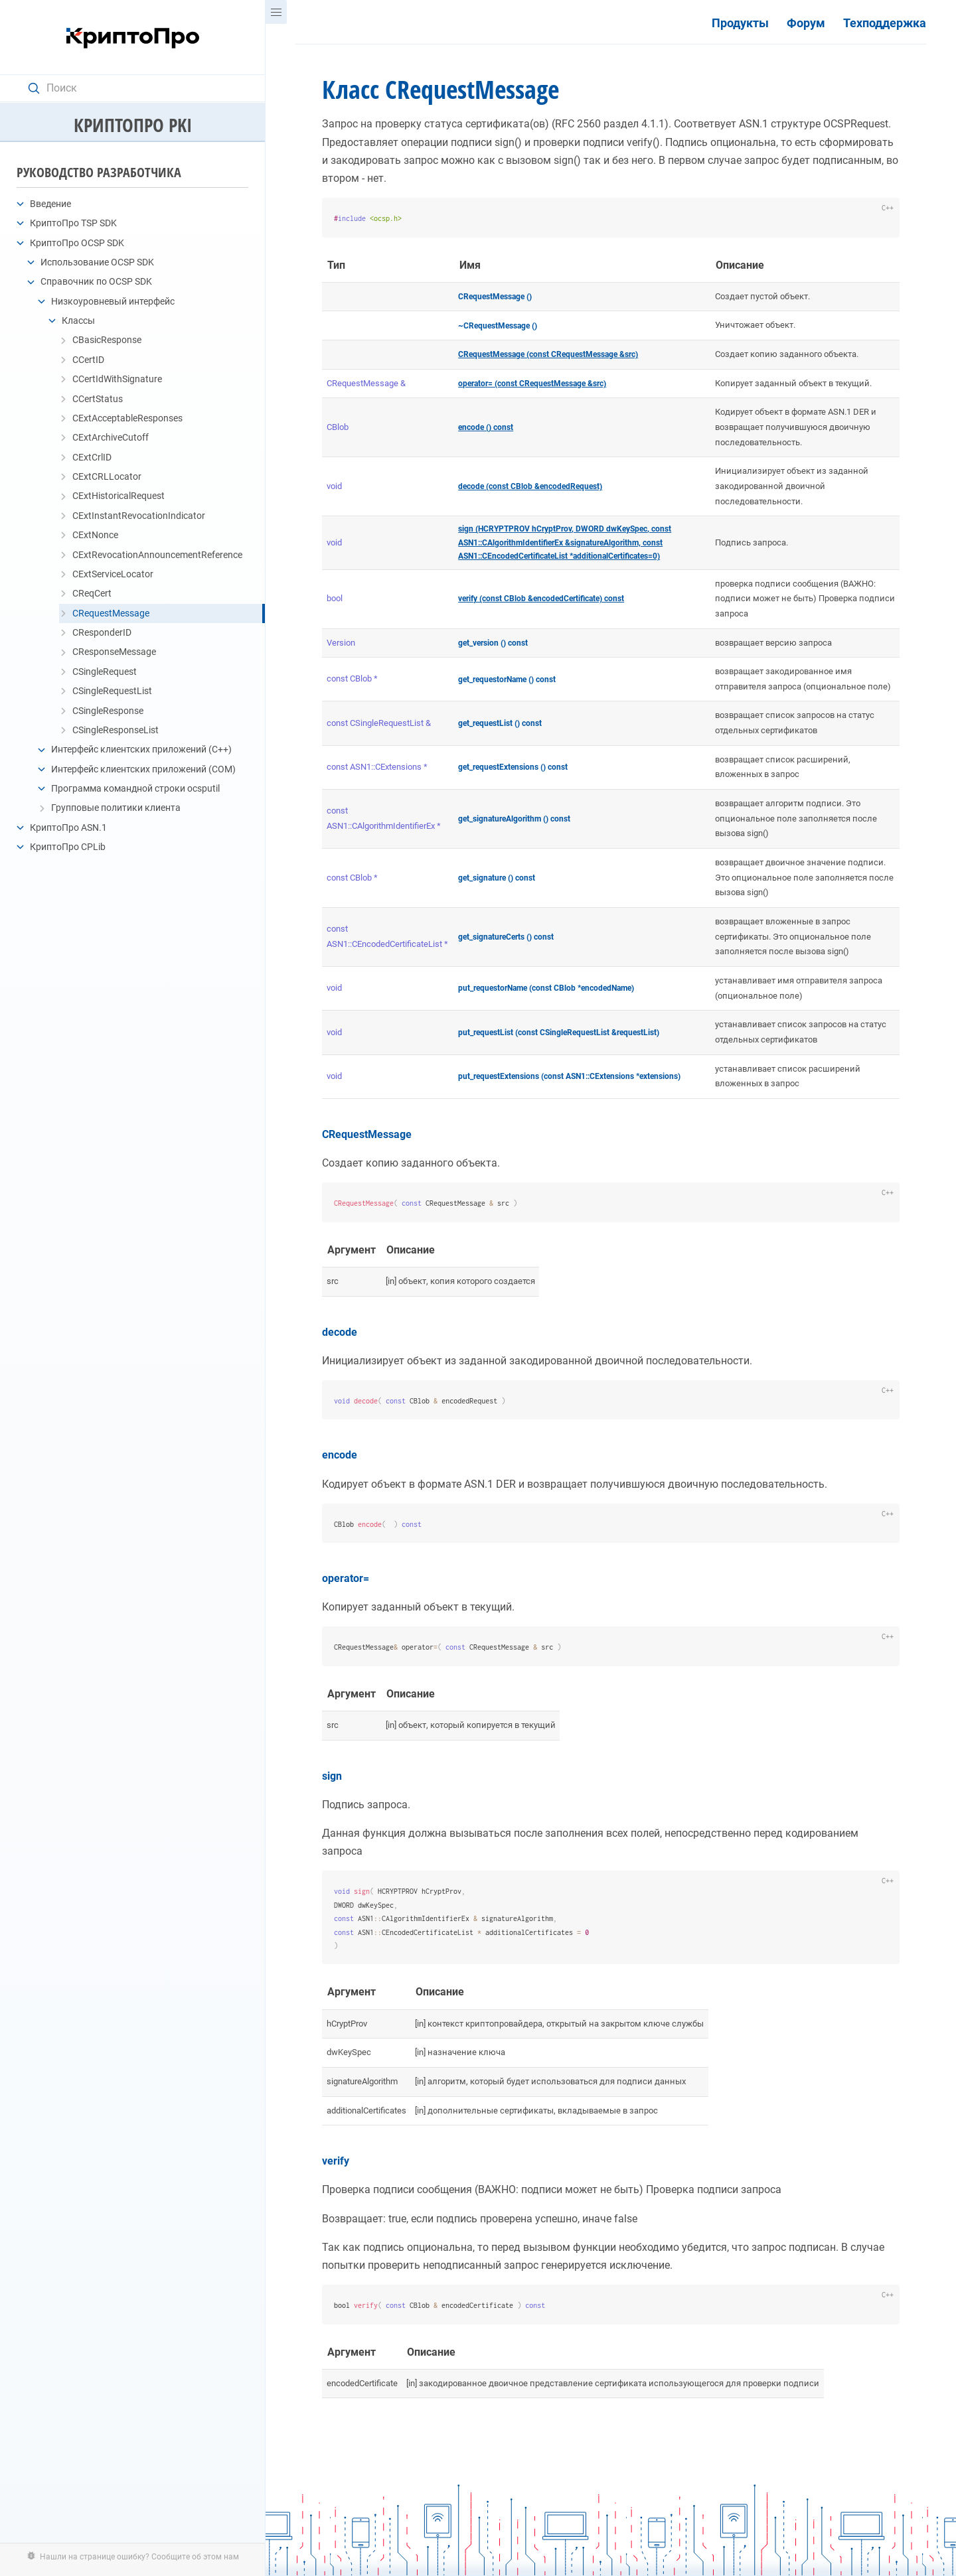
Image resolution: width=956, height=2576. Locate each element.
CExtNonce (95, 535)
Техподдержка (884, 23)
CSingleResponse (107, 710)
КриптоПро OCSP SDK (77, 243)
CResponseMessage (114, 651)
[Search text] (139, 88)
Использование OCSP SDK (97, 262)
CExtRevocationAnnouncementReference (157, 554)
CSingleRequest (104, 671)
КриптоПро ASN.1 (68, 827)
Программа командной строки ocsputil (135, 788)
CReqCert (92, 593)
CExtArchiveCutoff (110, 437)
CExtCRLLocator (106, 476)
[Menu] (276, 12)
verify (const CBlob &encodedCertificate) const (541, 598)
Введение (50, 203)
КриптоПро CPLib (68, 846)
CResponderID (101, 632)
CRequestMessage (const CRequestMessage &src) (548, 354)
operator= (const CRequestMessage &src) (532, 383)
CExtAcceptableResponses (127, 418)
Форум (806, 23)
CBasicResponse (106, 339)
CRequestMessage (110, 613)
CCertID (88, 359)
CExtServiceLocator (112, 574)
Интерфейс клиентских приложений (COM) (143, 769)
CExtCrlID (92, 457)
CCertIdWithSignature (117, 379)
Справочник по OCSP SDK (96, 281)
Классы (78, 320)
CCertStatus (97, 399)
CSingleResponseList (115, 730)
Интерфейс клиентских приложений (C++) (141, 749)
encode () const (485, 427)
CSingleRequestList (112, 690)
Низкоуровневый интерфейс (113, 301)
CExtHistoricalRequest (118, 495)
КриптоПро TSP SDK (73, 223)
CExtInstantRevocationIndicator (138, 515)
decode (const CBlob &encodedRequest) (530, 486)
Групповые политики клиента (116, 807)
